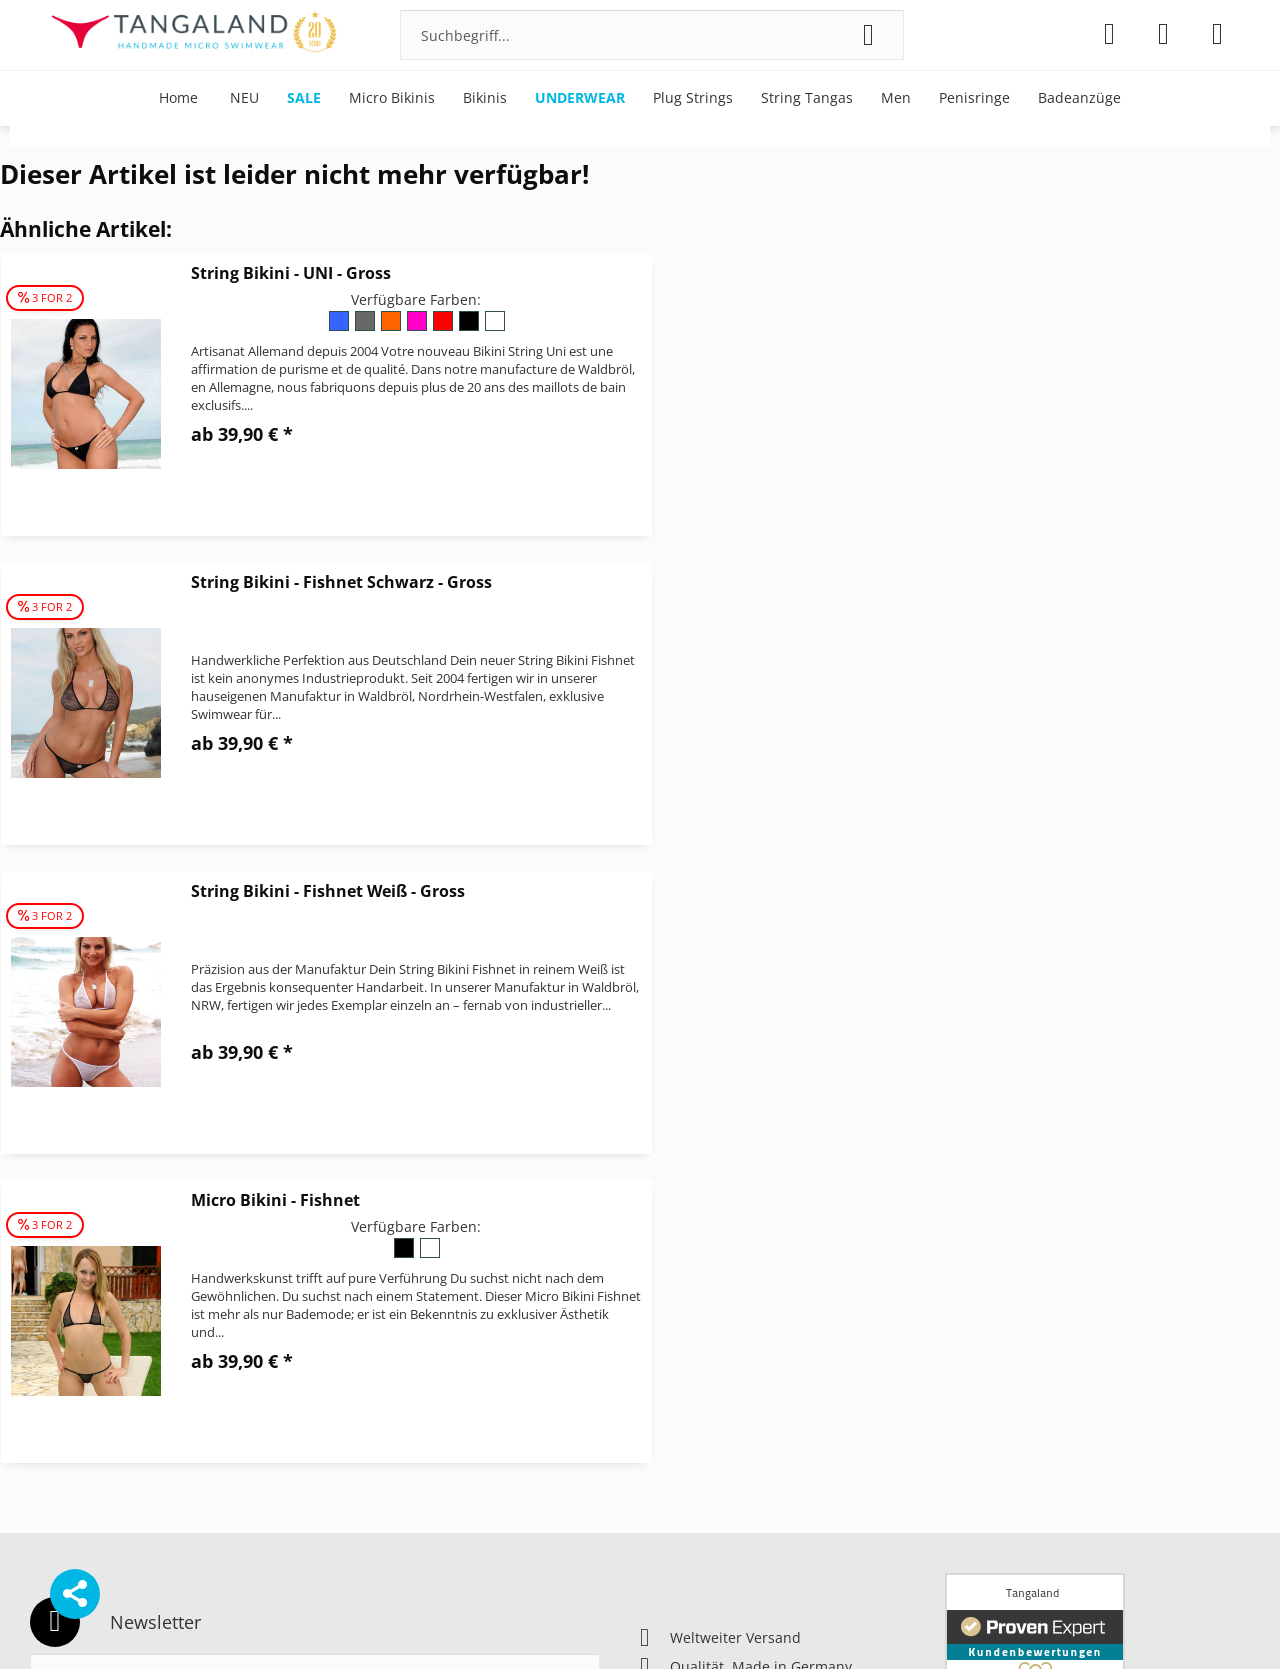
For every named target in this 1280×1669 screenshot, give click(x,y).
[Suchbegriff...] (652, 35)
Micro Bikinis (988, 1313)
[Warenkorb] (1217, 34)
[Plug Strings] (693, 98)
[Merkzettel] (1109, 34)
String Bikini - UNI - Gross (291, 273)
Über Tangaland (999, 1361)
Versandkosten (755, 1623)
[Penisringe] (974, 98)
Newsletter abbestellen (718, 1384)
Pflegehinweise (995, 1337)
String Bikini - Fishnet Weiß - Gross (328, 582)
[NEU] (244, 98)
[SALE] (304, 98)
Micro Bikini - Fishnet (927, 582)
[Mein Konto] (1163, 34)
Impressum (678, 1337)
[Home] (178, 98)
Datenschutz (682, 1313)
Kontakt (665, 1361)
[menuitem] (652, 35)
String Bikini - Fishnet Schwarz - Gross (993, 273)
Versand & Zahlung (704, 1408)
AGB (654, 1289)
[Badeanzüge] (1079, 98)
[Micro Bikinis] (392, 98)
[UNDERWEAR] (580, 98)
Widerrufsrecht (691, 1432)
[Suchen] (868, 35)
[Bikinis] (485, 98)
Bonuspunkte (989, 1289)
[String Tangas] (807, 98)
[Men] (896, 98)
